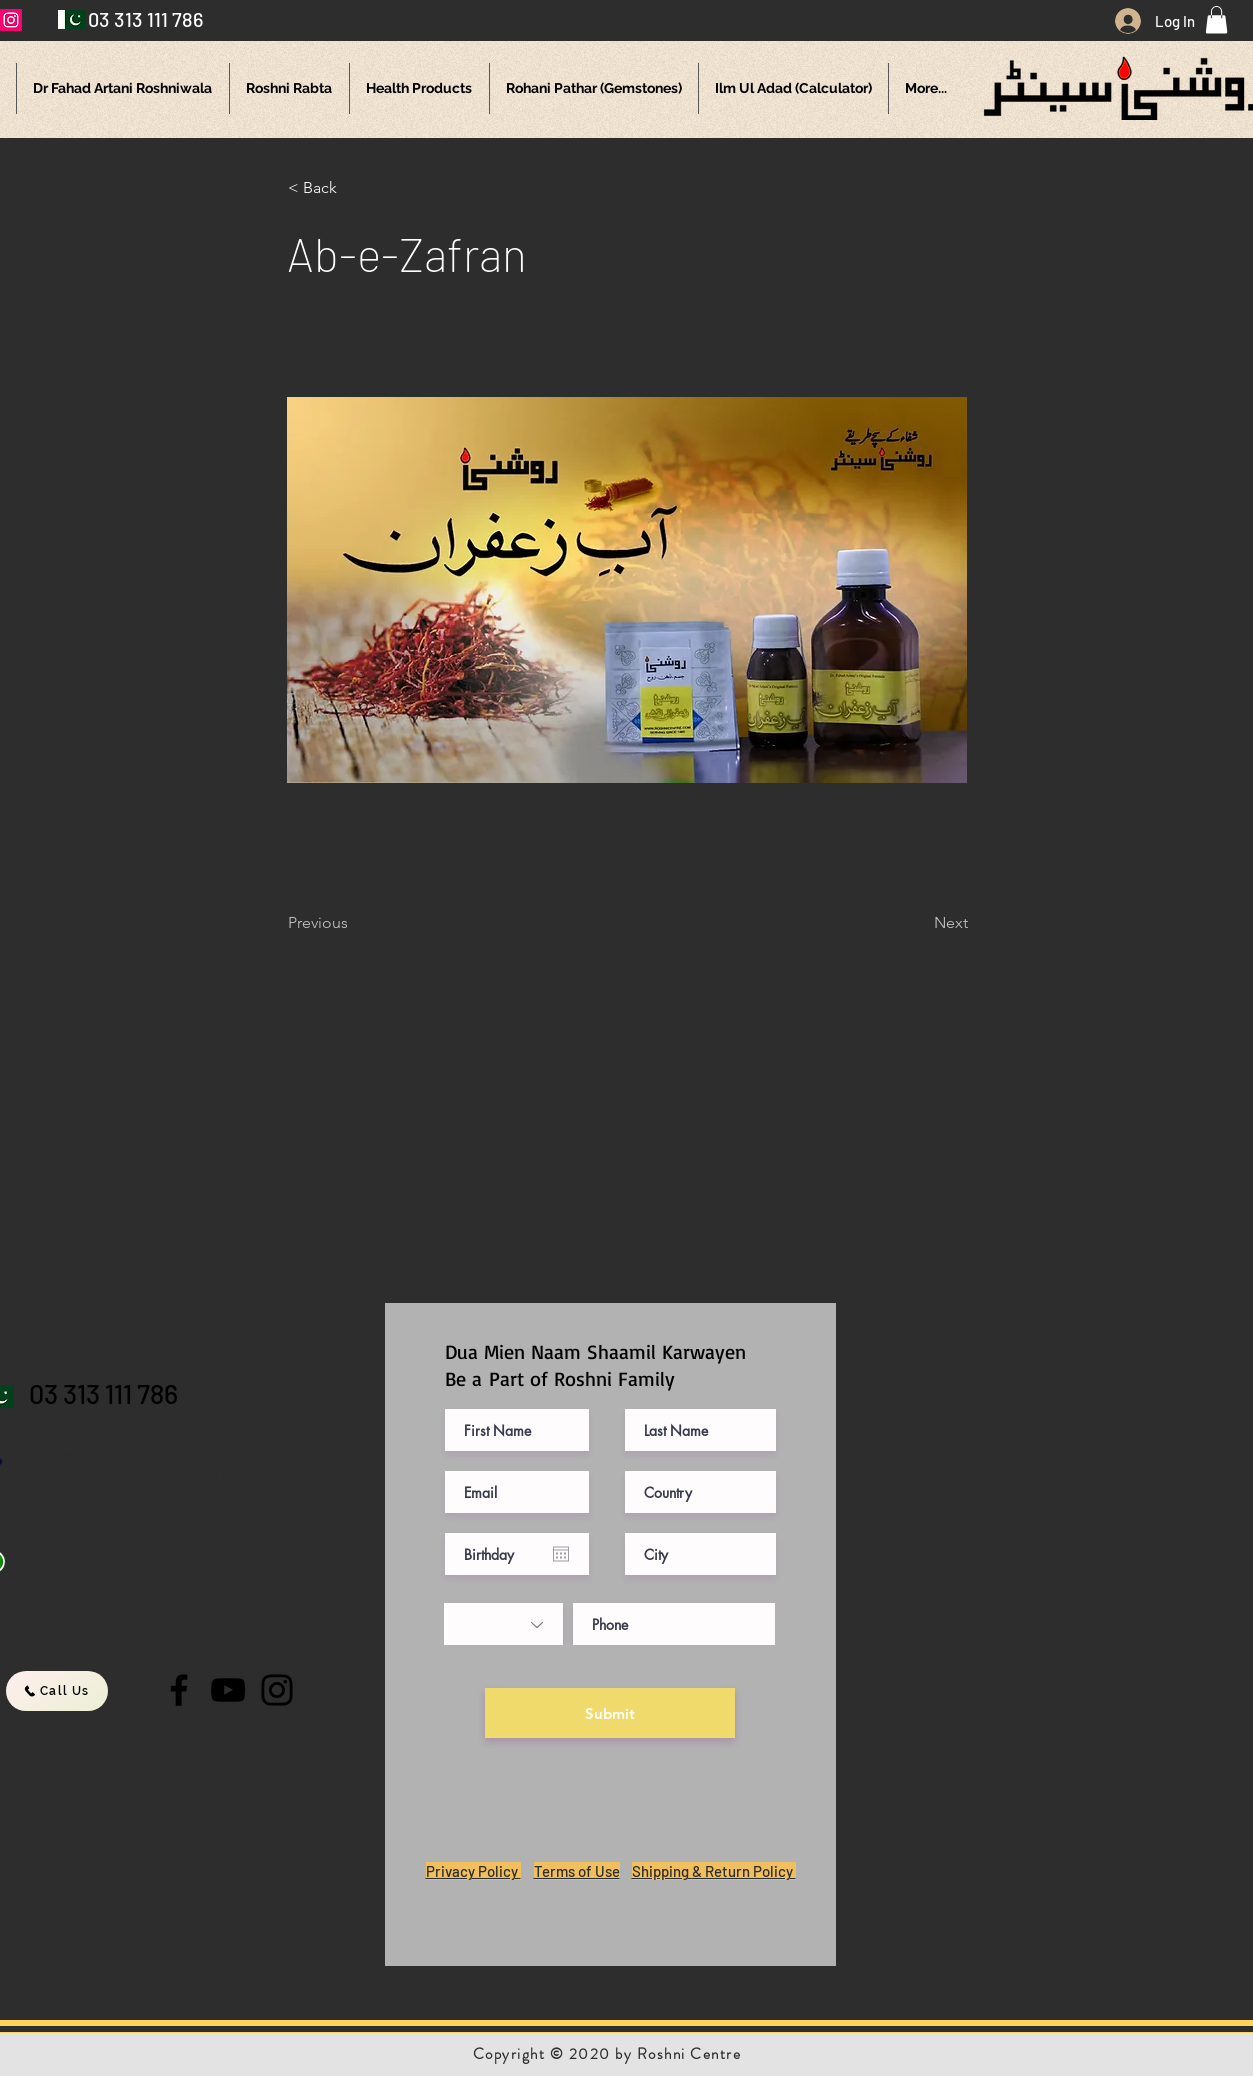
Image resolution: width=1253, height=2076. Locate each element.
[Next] (918, 923)
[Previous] (354, 923)
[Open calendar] (561, 1554)
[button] (1216, 19)
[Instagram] (277, 1690)
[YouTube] (228, 1690)
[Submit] (610, 1713)
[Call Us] (57, 1691)
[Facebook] (179, 1690)
